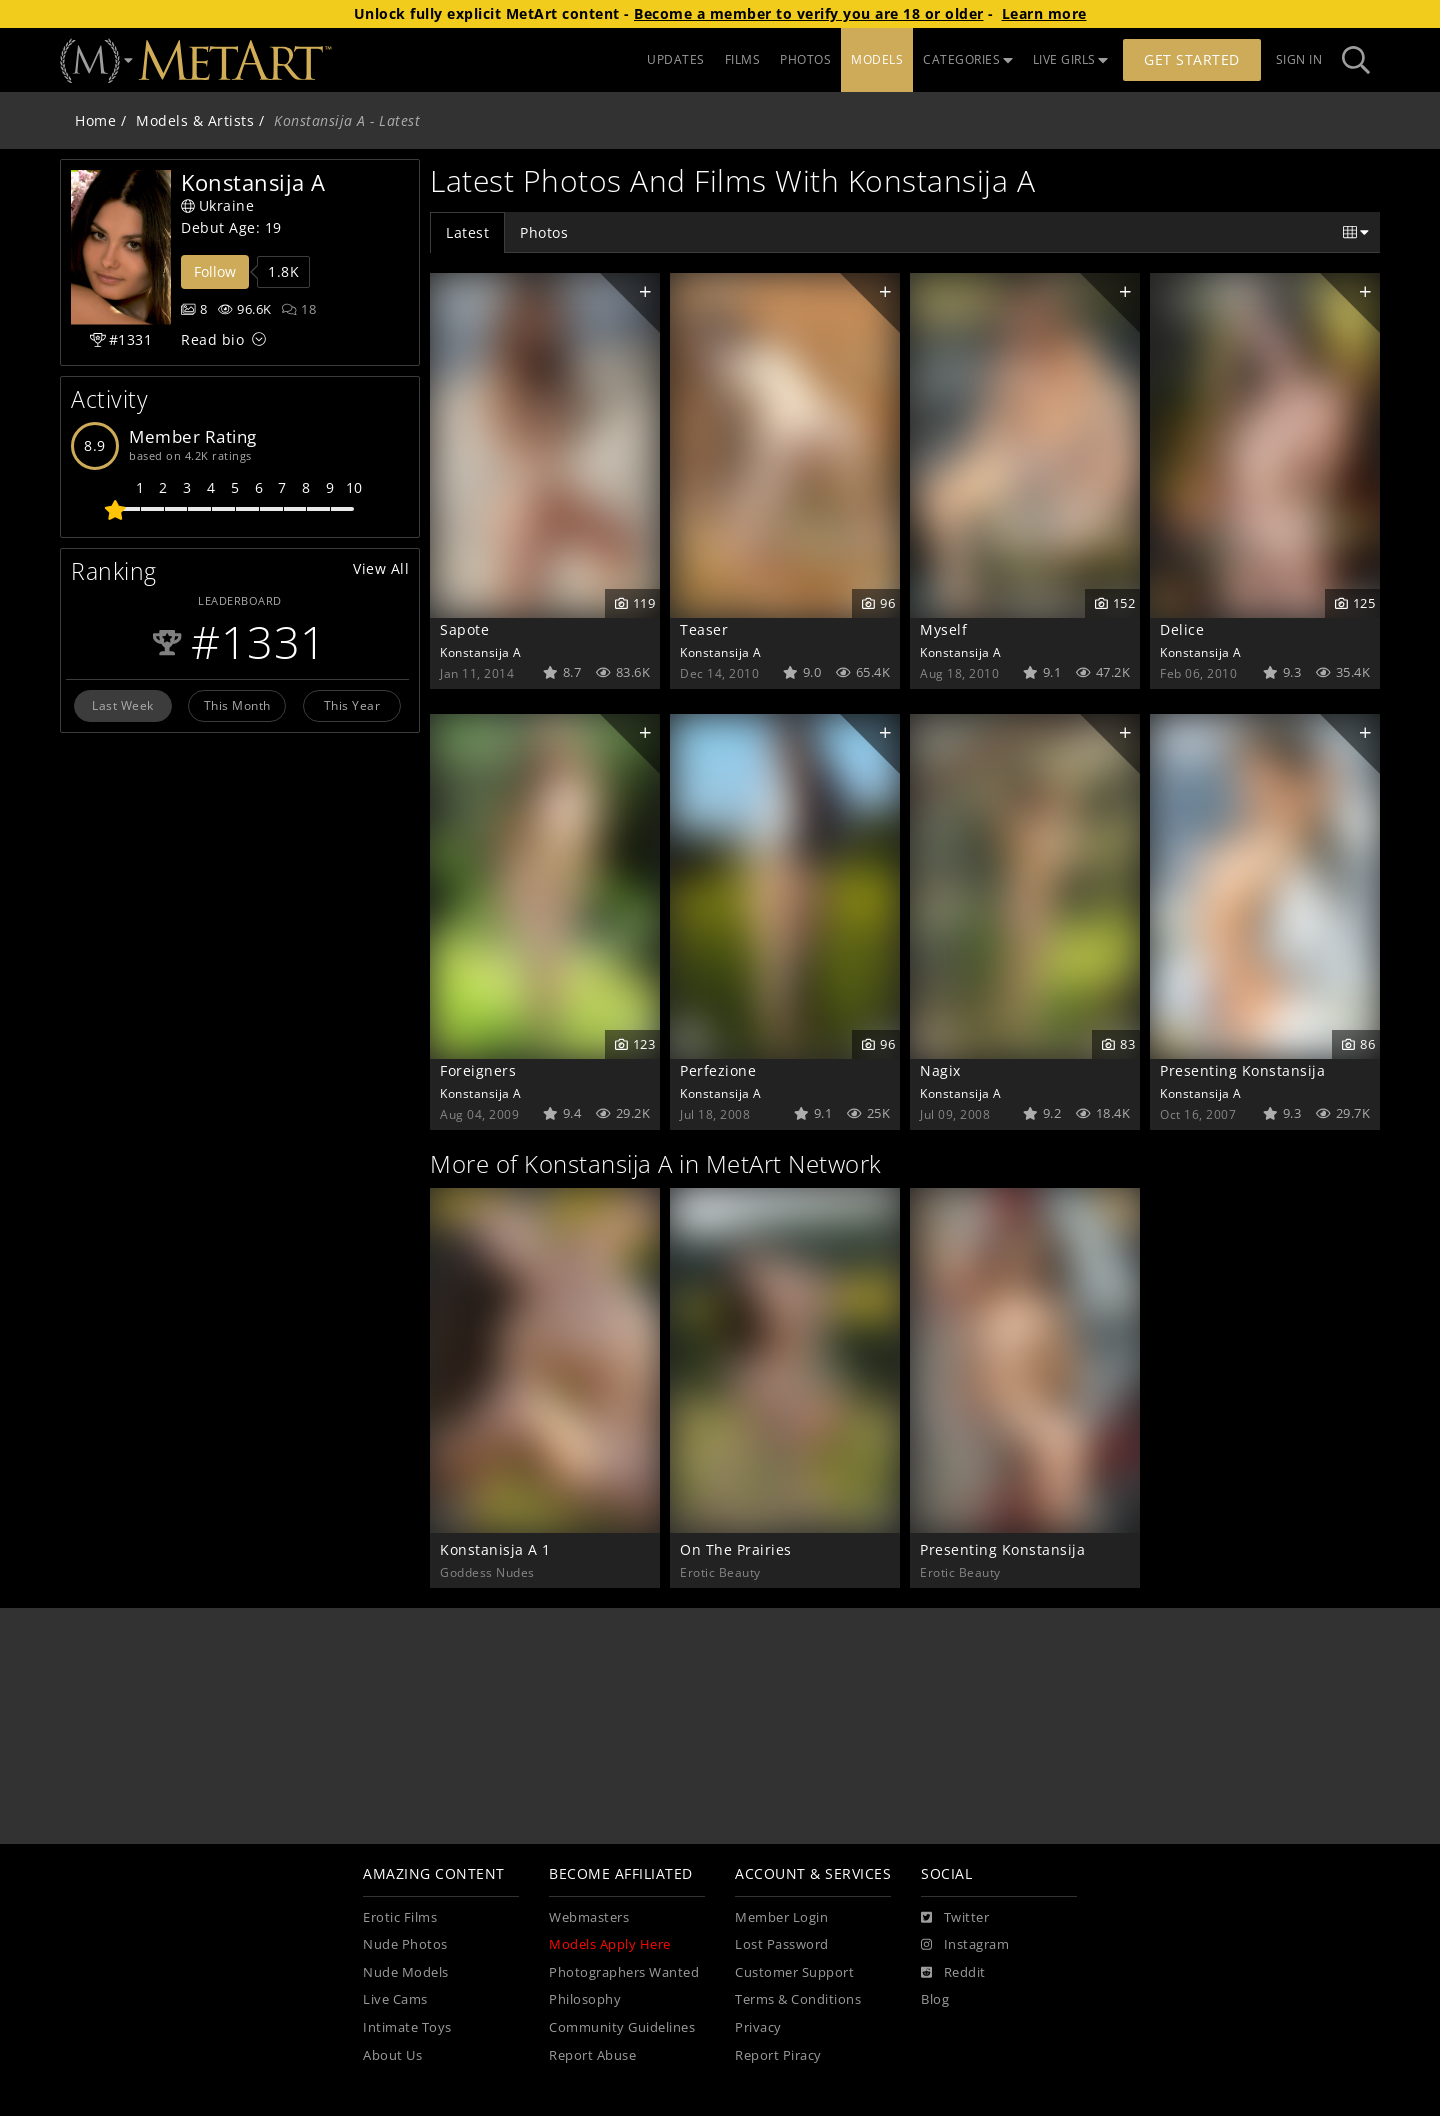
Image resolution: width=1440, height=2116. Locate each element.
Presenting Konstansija (1242, 1070)
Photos (544, 232)
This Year (352, 705)
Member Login (781, 1917)
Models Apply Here (610, 1944)
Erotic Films (400, 1917)
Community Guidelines (622, 2027)
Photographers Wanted (624, 1972)
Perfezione (718, 1070)
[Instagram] (965, 1945)
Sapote (464, 629)
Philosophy (585, 1999)
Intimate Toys (407, 2027)
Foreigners (478, 1070)
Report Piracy (778, 2055)
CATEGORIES (968, 59)
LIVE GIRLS (1071, 59)
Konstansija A (481, 652)
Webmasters (589, 1917)
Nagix (940, 1070)
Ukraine (217, 205)
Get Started (1192, 59)
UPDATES (676, 59)
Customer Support (794, 1972)
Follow (215, 271)
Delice (1182, 629)
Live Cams (395, 1999)
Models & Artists (195, 120)
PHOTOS (805, 59)
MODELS (877, 59)
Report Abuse (592, 2055)
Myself (943, 629)
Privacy (758, 2027)
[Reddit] (953, 1973)
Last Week (123, 705)
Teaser (704, 629)
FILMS (743, 59)
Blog (935, 1999)
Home (95, 120)
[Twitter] (955, 1918)
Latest (467, 232)
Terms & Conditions (798, 1999)
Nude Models (406, 1972)
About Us (392, 2055)
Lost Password (782, 1944)
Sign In (1299, 59)
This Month (237, 705)
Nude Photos (405, 1944)
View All (381, 568)
